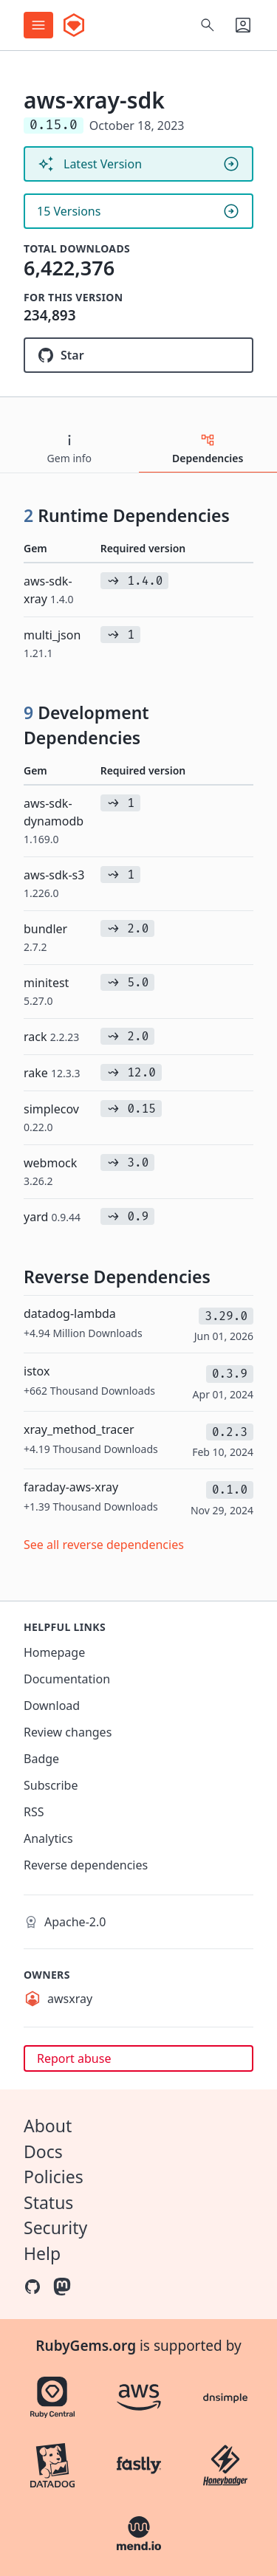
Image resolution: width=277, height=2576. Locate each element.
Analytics (48, 1838)
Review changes (68, 1732)
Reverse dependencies (86, 1865)
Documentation (67, 1679)
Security (55, 2227)
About (48, 2125)
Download (52, 1705)
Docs (43, 2151)
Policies (53, 2176)
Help (42, 2253)
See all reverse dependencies (104, 1544)
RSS (34, 1812)
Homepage (54, 1652)
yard (52, 1217)
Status (48, 2202)
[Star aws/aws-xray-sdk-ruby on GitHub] (138, 355)
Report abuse (74, 2058)
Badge (41, 1759)
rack (51, 1036)
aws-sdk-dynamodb (53, 820)
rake (52, 1073)
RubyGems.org (85, 2345)
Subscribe (51, 1785)
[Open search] (207, 25)
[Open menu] (38, 25)
